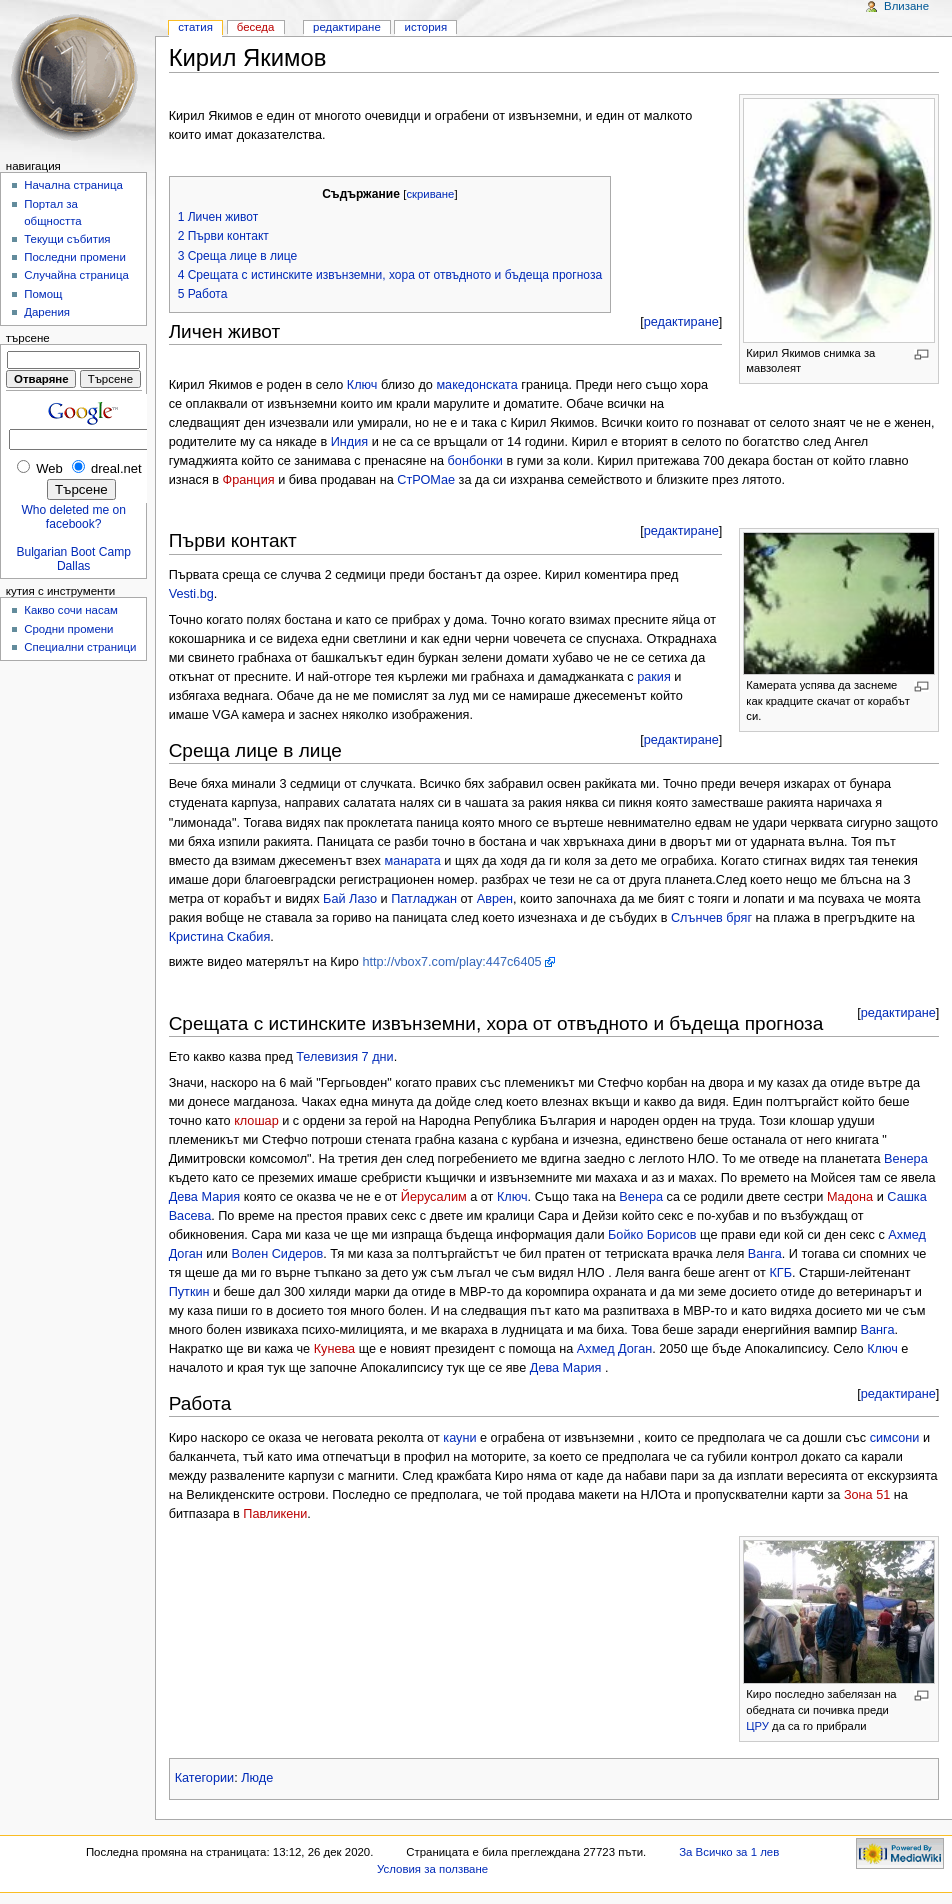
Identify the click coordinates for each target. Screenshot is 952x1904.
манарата (412, 861)
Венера (906, 1159)
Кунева (334, 1349)
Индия (350, 442)
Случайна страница (76, 275)
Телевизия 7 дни (344, 1057)
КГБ (780, 1273)
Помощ (43, 294)
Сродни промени (68, 629)
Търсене (28, 338)
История (426, 27)
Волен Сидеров (277, 1254)
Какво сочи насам (71, 610)
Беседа (256, 27)
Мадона (850, 1197)
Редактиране (347, 27)
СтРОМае (426, 480)
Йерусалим (434, 1197)
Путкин (189, 1292)
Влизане (906, 6)
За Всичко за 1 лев (729, 1852)
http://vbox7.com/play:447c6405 (451, 962)
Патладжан (424, 899)
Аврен (495, 899)
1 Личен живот (218, 217)
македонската (476, 385)
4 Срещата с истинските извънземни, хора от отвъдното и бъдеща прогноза (390, 275)
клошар (256, 1121)
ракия (654, 677)
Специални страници (80, 647)
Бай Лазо (350, 899)
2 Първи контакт (223, 236)
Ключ (362, 385)
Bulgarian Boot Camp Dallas (73, 559)
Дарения (47, 312)
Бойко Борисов (652, 1235)
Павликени (275, 1514)
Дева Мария (205, 1197)
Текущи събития (67, 239)
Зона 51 (867, 1495)
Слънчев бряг (711, 918)
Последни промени (75, 257)
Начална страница (73, 185)
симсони (895, 1438)
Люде (257, 1778)
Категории (205, 1778)
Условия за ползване (432, 1869)
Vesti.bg (191, 594)
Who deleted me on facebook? (73, 517)
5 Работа (203, 294)
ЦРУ (757, 1726)
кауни (459, 1438)
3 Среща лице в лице (238, 256)
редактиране (681, 322)
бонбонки (475, 461)
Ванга (765, 1254)
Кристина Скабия (220, 937)
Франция (249, 480)
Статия (195, 27)
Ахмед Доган (614, 1349)
